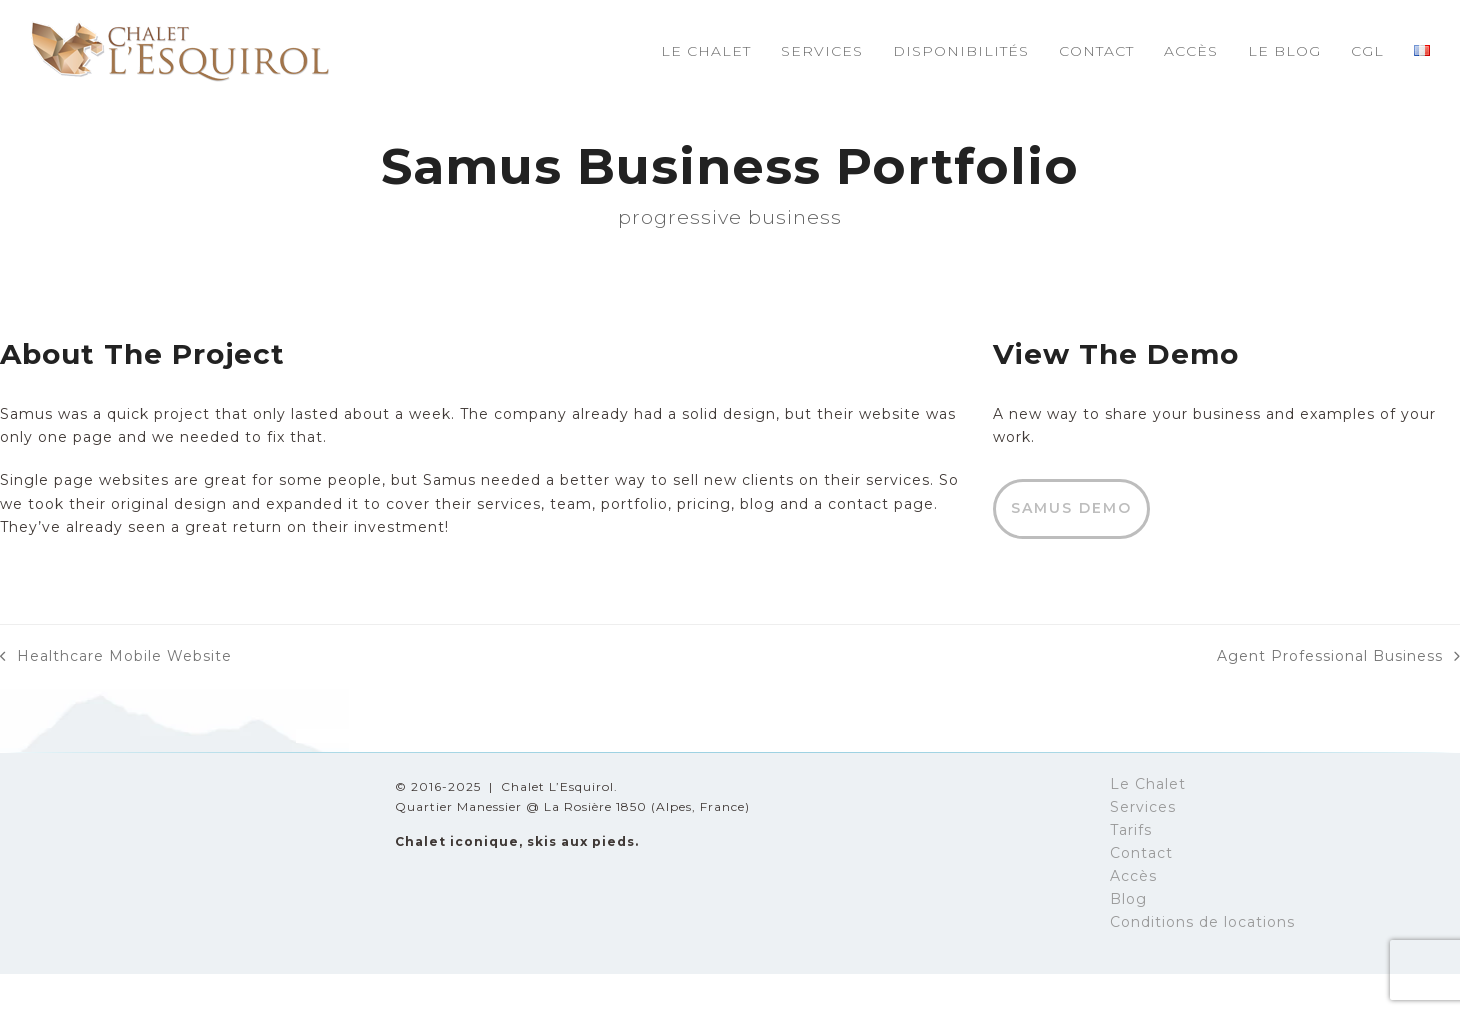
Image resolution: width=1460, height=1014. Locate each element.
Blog (1128, 899)
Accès (1133, 876)
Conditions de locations (1202, 922)
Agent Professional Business (1338, 657)
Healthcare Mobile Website (116, 657)
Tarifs (1131, 830)
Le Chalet (1148, 784)
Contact (1141, 853)
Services (1143, 807)
